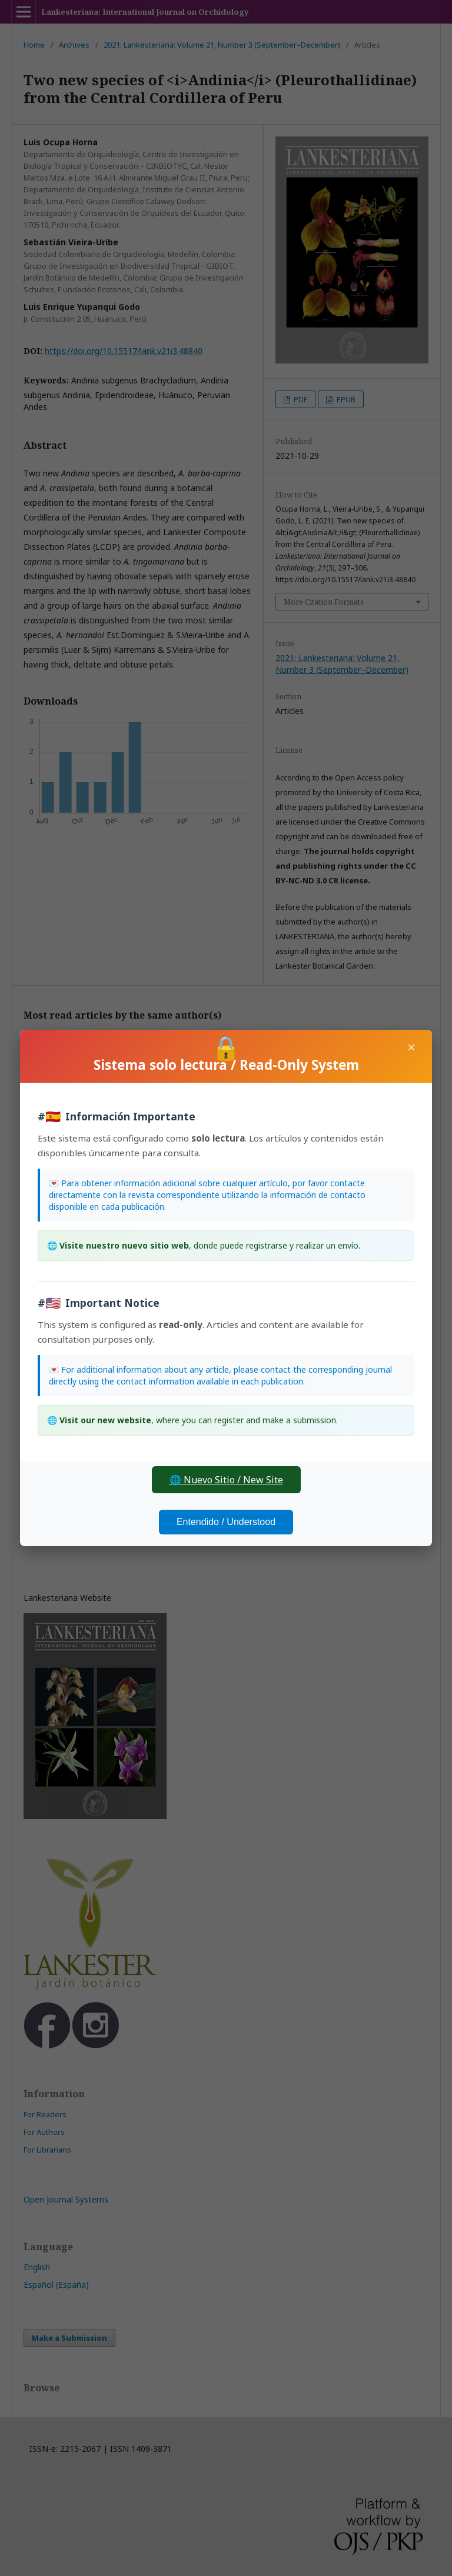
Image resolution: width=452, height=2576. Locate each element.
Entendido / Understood (226, 1522)
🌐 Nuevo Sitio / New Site (226, 1479)
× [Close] (411, 1047)
